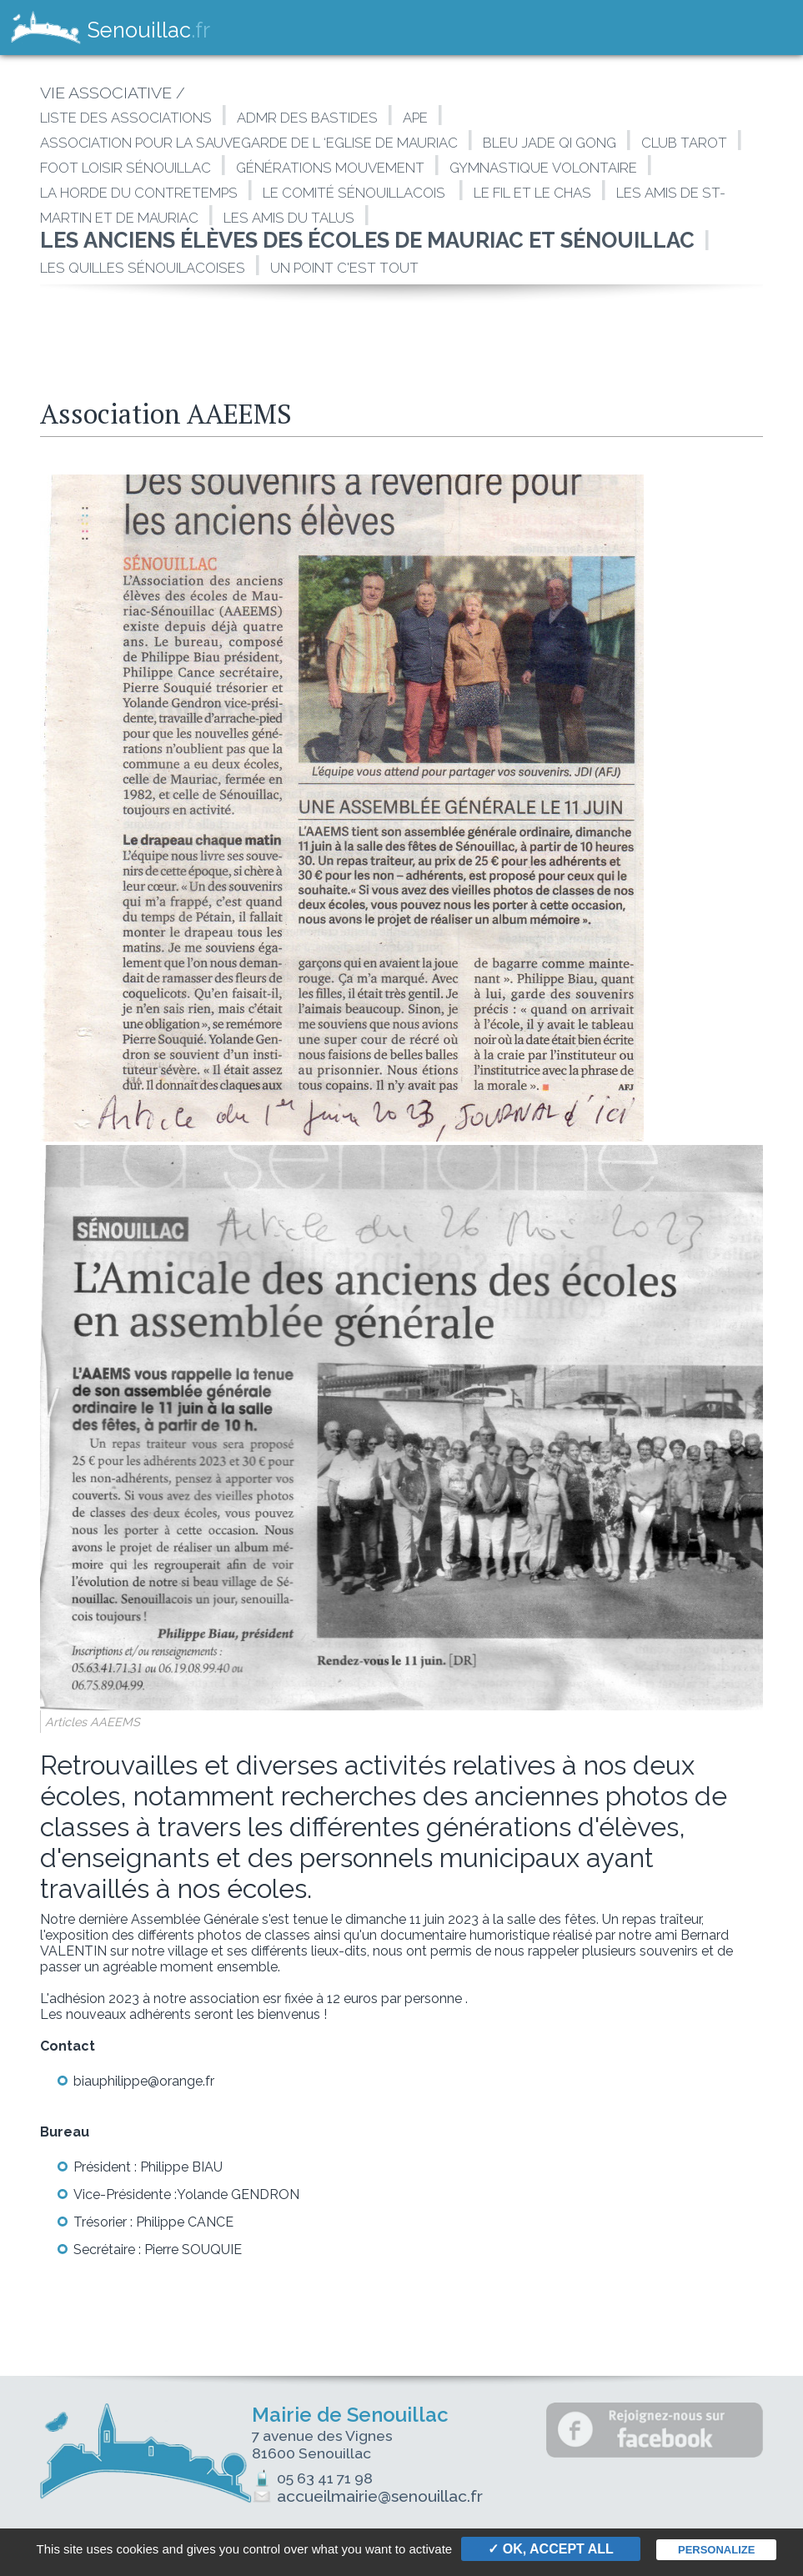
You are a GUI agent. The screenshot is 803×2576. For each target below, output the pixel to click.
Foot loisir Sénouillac (125, 167)
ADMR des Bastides (307, 117)
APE (415, 117)
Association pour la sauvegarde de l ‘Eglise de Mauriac (249, 142)
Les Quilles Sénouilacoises (142, 267)
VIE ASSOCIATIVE (106, 93)
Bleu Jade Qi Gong (549, 142)
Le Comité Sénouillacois (356, 192)
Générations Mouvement (330, 167)
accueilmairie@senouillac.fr (380, 2496)
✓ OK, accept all (550, 2549)
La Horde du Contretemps (139, 192)
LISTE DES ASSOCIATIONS (126, 117)
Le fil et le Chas (532, 192)
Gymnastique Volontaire (543, 167)
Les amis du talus (288, 217)
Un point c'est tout (344, 267)
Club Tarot (684, 142)
